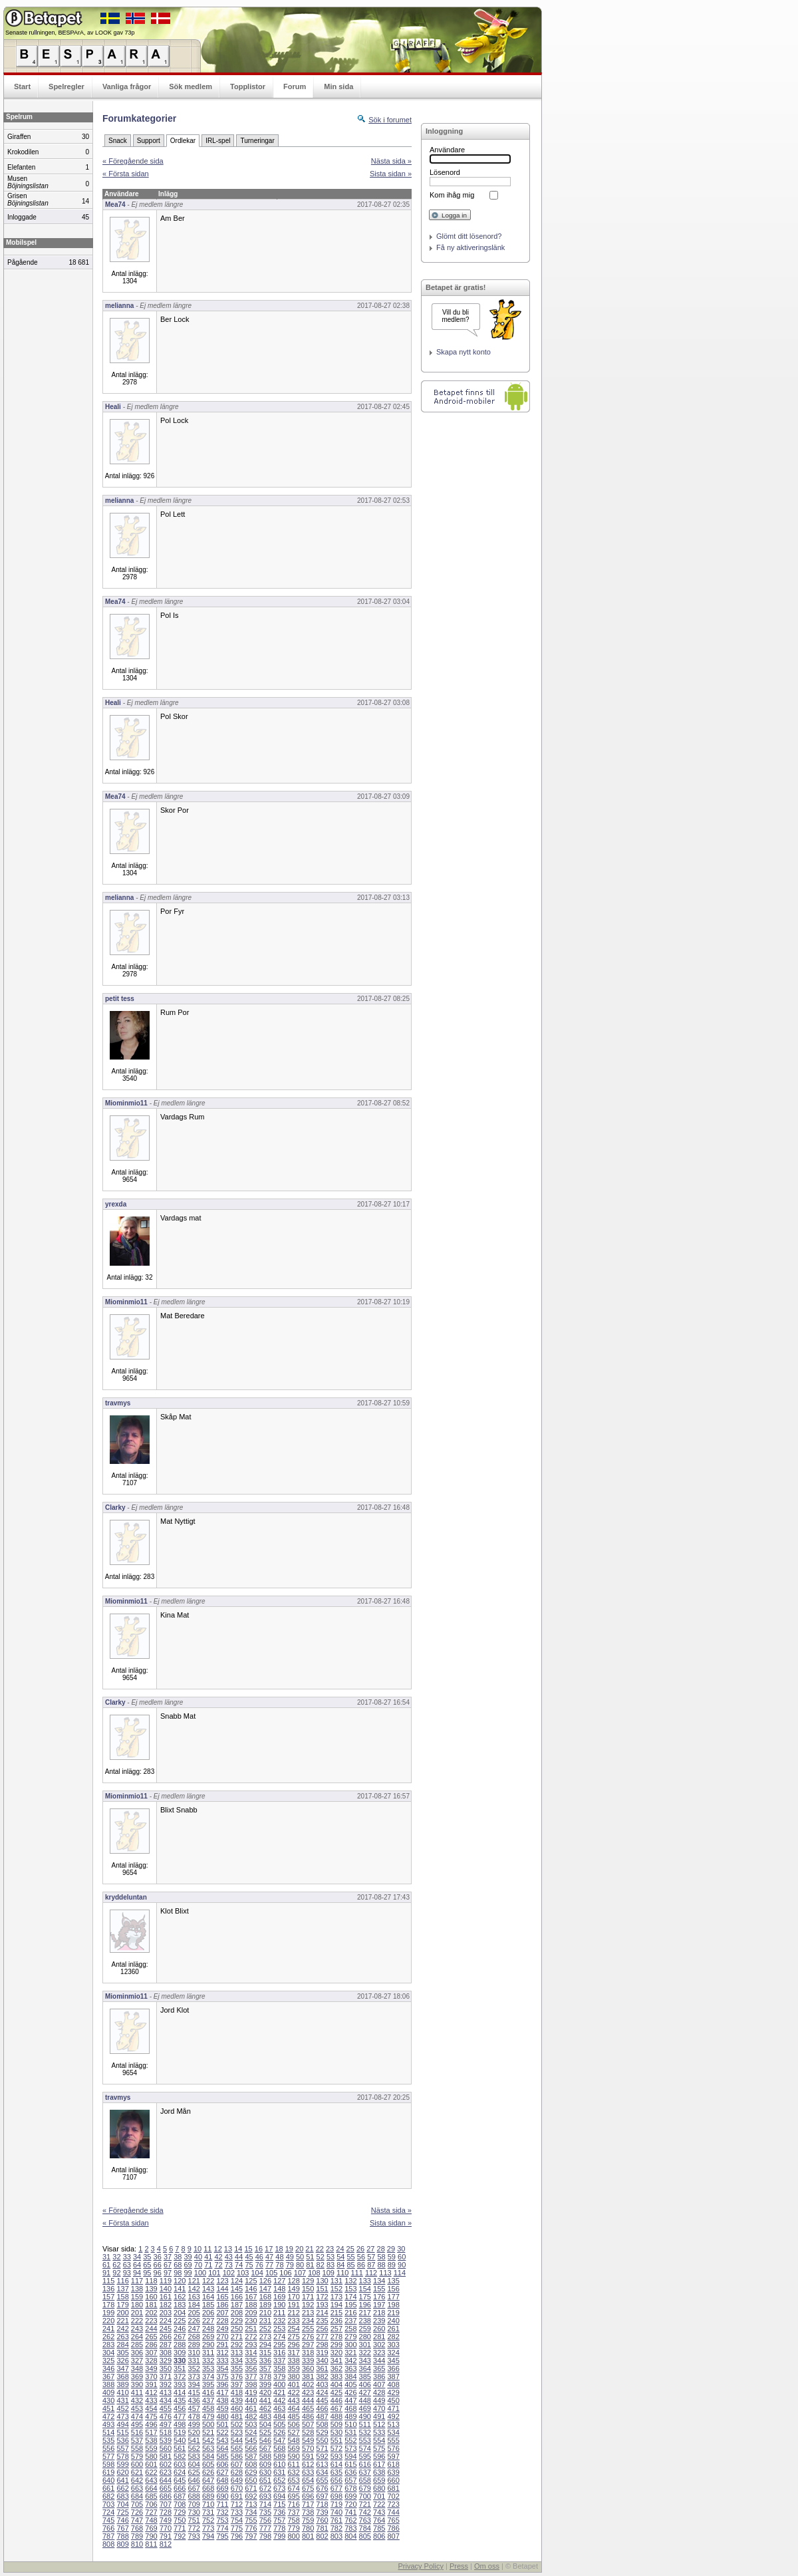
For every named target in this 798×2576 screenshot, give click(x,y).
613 (322, 2464)
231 (265, 2321)
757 (279, 2520)
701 (379, 2496)
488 (336, 2416)
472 (108, 2416)
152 (336, 2289)
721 (365, 2504)
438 (222, 2400)
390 (137, 2384)
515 (122, 2432)
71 (208, 2265)
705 (137, 2504)
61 (106, 2265)
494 (122, 2424)
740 (336, 2512)
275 (293, 2337)
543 (222, 2440)
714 (265, 2504)
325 (108, 2360)
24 (340, 2249)
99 (188, 2273)
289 (194, 2345)
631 (279, 2472)
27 (370, 2249)
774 (222, 2528)
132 (350, 2281)
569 (293, 2448)
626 (208, 2472)
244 (151, 2329)
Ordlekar (183, 140)
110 (342, 2273)
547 (279, 2440)
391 (151, 2384)
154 (365, 2289)
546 (265, 2440)
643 (151, 2480)
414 (180, 2392)
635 (336, 2472)
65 (147, 2265)
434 (166, 2400)
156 (393, 2289)
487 (322, 2416)
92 (116, 2273)
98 (178, 2273)
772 (194, 2528)
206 (208, 2313)
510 (350, 2424)
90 (402, 2265)
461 (251, 2408)
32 (116, 2257)
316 (279, 2353)
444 (308, 2400)
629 (251, 2472)
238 (365, 2321)
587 (251, 2456)
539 (166, 2440)
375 (222, 2376)
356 (251, 2368)
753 (222, 2520)
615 (350, 2464)
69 (188, 2265)
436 (194, 2400)
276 (308, 2337)
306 (137, 2353)
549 (308, 2440)
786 (393, 2528)
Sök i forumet (390, 120)
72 (218, 2265)
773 (208, 2528)
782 (336, 2528)
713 (251, 2504)
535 (108, 2440)
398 (251, 2384)
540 (180, 2440)
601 (151, 2464)
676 (322, 2488)
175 (365, 2297)
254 (293, 2329)
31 (106, 2257)
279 (350, 2337)
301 (365, 2345)
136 (108, 2289)
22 (320, 2249)
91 (106, 2273)
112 (371, 2273)
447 (350, 2400)
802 (322, 2536)
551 (336, 2440)
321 (350, 2353)
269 (208, 2337)
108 (314, 2273)
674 (293, 2488)
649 (237, 2480)
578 (122, 2456)
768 (137, 2528)
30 (401, 2249)
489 (350, 2416)
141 (180, 2289)
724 (108, 2512)
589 (279, 2456)
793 (194, 2536)
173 (336, 2297)
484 (279, 2416)
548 (293, 2440)
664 (151, 2488)
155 (379, 2289)
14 (238, 2249)
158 (122, 2297)
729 (180, 2512)
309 (180, 2353)
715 (279, 2504)
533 (379, 2432)
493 (108, 2424)
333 (222, 2360)
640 (108, 2480)
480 (222, 2416)
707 (166, 2504)
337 (279, 2360)
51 (310, 2257)
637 (365, 2472)
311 (208, 2353)
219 (393, 2313)
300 (350, 2345)
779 (293, 2528)
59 (392, 2257)
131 (336, 2281)
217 (365, 2313)
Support (148, 140)
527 (293, 2432)
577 (108, 2456)
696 (308, 2496)
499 (194, 2424)
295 (279, 2345)
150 (308, 2289)
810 (137, 2544)
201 (137, 2313)
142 (194, 2289)
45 (249, 2257)
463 (279, 2408)
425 (336, 2392)
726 (137, 2512)
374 (208, 2376)
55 (351, 2257)
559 (151, 2448)
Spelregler (66, 86)
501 (222, 2424)
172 (322, 2297)
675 (308, 2488)
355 (237, 2368)
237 (350, 2321)
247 (194, 2329)
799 (279, 2536)
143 (208, 2289)
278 (336, 2337)
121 (194, 2281)
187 (237, 2305)
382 (322, 2376)
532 (365, 2432)
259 (365, 2329)
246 (180, 2329)
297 (308, 2345)
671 (251, 2488)
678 (350, 2488)
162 (180, 2297)
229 (237, 2321)
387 (393, 2376)
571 (322, 2448)
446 (336, 2400)
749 (166, 2520)
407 (379, 2384)
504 (265, 2424)
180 (137, 2305)
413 (166, 2392)
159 (137, 2297)
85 (351, 2265)
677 (336, 2488)
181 (151, 2305)
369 (137, 2376)
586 (237, 2456)
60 (402, 2257)
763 (365, 2520)
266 (166, 2337)
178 (108, 2305)
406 (365, 2384)
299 (336, 2345)
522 (222, 2432)
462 (265, 2408)
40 (198, 2257)
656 (336, 2480)
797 (251, 2536)
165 (222, 2297)
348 (137, 2368)
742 (365, 2512)
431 (122, 2400)
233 (293, 2321)
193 (322, 2305)
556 (108, 2448)
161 (166, 2297)
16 (259, 2249)
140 (166, 2289)
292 (237, 2345)
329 (166, 2360)
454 (151, 2408)
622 (151, 2472)
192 (308, 2305)
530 (336, 2432)
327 (137, 2360)
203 (166, 2313)
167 (251, 2297)
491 (379, 2416)
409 (108, 2392)
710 (208, 2504)
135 (393, 2281)
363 (350, 2368)
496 (151, 2424)
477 (180, 2416)
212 (293, 2313)
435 (180, 2400)
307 (151, 2353)
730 (194, 2512)
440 (251, 2400)
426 (350, 2392)
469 (365, 2408)
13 (228, 2249)
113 (385, 2273)
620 (122, 2472)
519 (180, 2432)
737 (293, 2512)
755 (251, 2520)
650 (251, 2480)
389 (122, 2384)
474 (137, 2416)
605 (208, 2464)
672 (265, 2488)
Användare (447, 150)
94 (137, 2273)
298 (322, 2345)
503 (251, 2424)
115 (108, 2281)
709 (194, 2504)
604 (194, 2464)
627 (222, 2472)
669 (222, 2488)
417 (222, 2392)
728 (166, 2512)
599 (122, 2464)
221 (122, 2321)
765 (393, 2520)
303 (393, 2345)
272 (251, 2337)
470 (379, 2408)
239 (379, 2321)
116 (122, 2281)
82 (321, 2265)
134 (379, 2281)
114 (400, 2273)
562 (194, 2448)
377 (251, 2376)
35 (147, 2257)
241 (108, 2329)
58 (381, 2257)
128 (293, 2281)
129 (308, 2281)
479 (208, 2416)
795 (222, 2536)
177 (393, 2297)
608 (251, 2464)
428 (379, 2392)
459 (222, 2408)
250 (237, 2329)
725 (122, 2512)
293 (251, 2345)
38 (178, 2257)
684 (137, 2496)
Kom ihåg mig (452, 195)
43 (229, 2257)
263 (122, 2337)
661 (108, 2488)
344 (379, 2360)
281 (379, 2337)
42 (218, 2257)
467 (336, 2408)
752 (208, 2520)
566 (251, 2448)
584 (208, 2456)
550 (322, 2440)
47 (269, 2257)
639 (393, 2472)
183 (180, 2305)
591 (308, 2456)
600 (137, 2464)
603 (180, 2464)
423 (308, 2392)
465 (308, 2408)
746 (122, 2520)
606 (222, 2464)
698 (336, 2496)
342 (350, 2360)
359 (293, 2368)
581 (166, 2456)
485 (293, 2416)
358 (279, 2368)
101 (214, 2273)
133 (365, 2281)
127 (279, 2281)
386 (379, 2376)
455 (166, 2408)
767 (122, 2528)
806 (379, 2536)
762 (350, 2520)
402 (308, 2384)
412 (151, 2392)
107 (300, 2273)
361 (322, 2368)
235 (322, 2321)
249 (222, 2329)
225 (180, 2321)
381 (308, 2376)
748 (151, 2520)
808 (108, 2544)
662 (122, 2488)
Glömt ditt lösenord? (468, 236)
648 (222, 2480)
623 (166, 2472)
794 (208, 2536)
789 (137, 2536)
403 (322, 2384)
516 (137, 2432)
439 (237, 2400)
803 (336, 2536)
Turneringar (257, 140)
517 (151, 2432)
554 (379, 2440)
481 (237, 2416)
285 (137, 2345)
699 (350, 2496)
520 (194, 2432)
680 (379, 2488)
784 (365, 2528)
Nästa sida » (391, 161)
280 (365, 2337)
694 (279, 2496)
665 (166, 2488)
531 (350, 2432)
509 (336, 2424)
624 (180, 2472)
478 (194, 2416)
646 (194, 2480)
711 (222, 2504)
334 (237, 2360)
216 (350, 2313)
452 (122, 2408)
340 (322, 2360)
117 (137, 2281)
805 (365, 2536)
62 (116, 2265)
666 (180, 2488)
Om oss (486, 2566)
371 (166, 2376)
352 (194, 2368)
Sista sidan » (391, 174)
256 (322, 2329)
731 (208, 2512)
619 (108, 2472)
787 (108, 2536)
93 (127, 2273)
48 (279, 2257)
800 (293, 2536)
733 (237, 2512)
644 (166, 2480)
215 (336, 2313)
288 (180, 2345)
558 (137, 2448)
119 (166, 2281)
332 (208, 2360)
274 (279, 2337)
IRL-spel (217, 140)
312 (222, 2353)
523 (237, 2432)
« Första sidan (125, 174)
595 (365, 2456)
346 (108, 2368)
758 (293, 2520)
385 (365, 2376)
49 (290, 2257)
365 (379, 2368)
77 (269, 2265)
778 (279, 2528)
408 (393, 2384)
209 (251, 2313)
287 (166, 2345)
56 (361, 2257)
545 (251, 2440)
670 (237, 2488)
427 (365, 2392)
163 (194, 2297)
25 (350, 2249)
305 (122, 2353)
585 (222, 2456)
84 (340, 2265)
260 (379, 2329)
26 (360, 2249)
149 (293, 2289)
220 (108, 2321)
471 (393, 2408)
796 (237, 2536)
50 (300, 2257)
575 (379, 2448)
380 (293, 2376)
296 (293, 2345)
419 (251, 2392)
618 (393, 2464)
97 (168, 2273)
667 (194, 2488)
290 (208, 2345)
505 (279, 2424)
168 (265, 2297)
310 (194, 2353)
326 (122, 2360)
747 (137, 2520)
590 (293, 2456)
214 (322, 2313)
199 (108, 2313)
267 (180, 2337)
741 (350, 2512)
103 (243, 2273)
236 (336, 2321)
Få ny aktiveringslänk (470, 247)
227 (208, 2321)
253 (279, 2329)
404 (336, 2384)
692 (251, 2496)
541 (194, 2440)
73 (229, 2265)
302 (379, 2345)
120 (180, 2281)
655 (322, 2480)
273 (265, 2337)
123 (222, 2281)
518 (166, 2432)
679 (365, 2488)
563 (208, 2448)
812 (166, 2544)
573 (350, 2448)
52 (321, 2257)
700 (365, 2496)
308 (166, 2353)
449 (379, 2400)
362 (336, 2368)
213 (308, 2313)
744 (393, 2512)
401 (293, 2384)
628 (237, 2472)
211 (279, 2313)
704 (122, 2504)
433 (151, 2400)
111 (356, 2273)
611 (293, 2464)
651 (265, 2480)
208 (237, 2313)
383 (336, 2376)
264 (137, 2337)
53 (330, 2257)
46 (259, 2257)
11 (207, 2249)
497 (166, 2424)
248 (208, 2329)
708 (180, 2504)
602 (166, 2464)
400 (279, 2384)
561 (180, 2448)
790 (151, 2536)
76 (259, 2265)
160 (151, 2297)
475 (151, 2416)
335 (251, 2360)
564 (222, 2448)
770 (166, 2528)
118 (151, 2281)
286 (151, 2345)
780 (308, 2528)
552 (350, 2440)
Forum (294, 86)
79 (290, 2265)
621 (137, 2472)
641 (122, 2480)
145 (237, 2289)
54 (340, 2257)
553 (365, 2440)
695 (293, 2496)
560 (166, 2448)
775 (237, 2528)
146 (251, 2289)
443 (293, 2400)
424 (322, 2392)
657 (350, 2480)
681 (393, 2488)
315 (265, 2353)
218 (379, 2313)
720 (350, 2504)
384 (350, 2376)
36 (158, 2257)
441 (265, 2400)
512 (379, 2424)
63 (127, 2265)
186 (222, 2305)
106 (285, 2273)
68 (178, 2265)
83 (330, 2265)
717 (308, 2504)
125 (251, 2281)
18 (279, 2249)
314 (251, 2353)
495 (137, 2424)
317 (293, 2353)
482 (251, 2416)
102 (229, 2273)
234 (308, 2321)
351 (180, 2368)
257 (336, 2329)
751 (194, 2520)
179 (122, 2305)
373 (194, 2376)
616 (365, 2464)
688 (194, 2496)
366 (393, 2368)
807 (393, 2536)
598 (108, 2464)
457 (194, 2408)
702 (393, 2496)
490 (365, 2416)
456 (180, 2408)
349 (151, 2368)
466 (322, 2408)
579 (137, 2456)
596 (379, 2456)
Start (22, 86)
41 (208, 2257)
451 (108, 2408)
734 (251, 2512)
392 (166, 2384)
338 (293, 2360)
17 (269, 2249)
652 (279, 2480)
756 (265, 2520)
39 (188, 2257)
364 (365, 2368)
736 (279, 2512)
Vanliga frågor (126, 86)
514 (108, 2432)
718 (322, 2504)
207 (222, 2313)
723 (393, 2504)
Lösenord (445, 172)
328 (151, 2360)
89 (392, 2265)
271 (237, 2337)
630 (265, 2472)
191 (293, 2305)
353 (208, 2368)
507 (308, 2424)
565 (237, 2448)
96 (158, 2273)
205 (194, 2313)
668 (208, 2488)
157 (108, 2297)
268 (194, 2337)
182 (166, 2305)
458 (208, 2408)
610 (279, 2464)
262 (108, 2337)
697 (322, 2496)
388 (108, 2384)
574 (365, 2448)
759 (308, 2520)
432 (137, 2400)
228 (222, 2321)
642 (137, 2480)
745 (108, 2520)
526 (279, 2432)
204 (180, 2313)
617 (379, 2464)
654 (308, 2480)
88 (381, 2265)
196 (365, 2305)
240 (393, 2321)
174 (350, 2297)
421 (279, 2392)
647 (208, 2480)
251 (251, 2329)
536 (122, 2440)
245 (166, 2329)
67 (168, 2265)
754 (237, 2520)
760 (322, 2520)
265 (151, 2337)
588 (265, 2456)
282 (393, 2337)
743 (379, 2512)
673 (279, 2488)
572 (336, 2448)
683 (122, 2496)
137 (122, 2289)
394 (194, 2384)
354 (222, 2368)
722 (379, 2504)
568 (279, 2448)
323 (379, 2353)
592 (322, 2456)
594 (350, 2456)
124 (237, 2281)
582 (180, 2456)
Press (459, 2566)
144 (222, 2289)
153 (350, 2289)
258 (350, 2329)
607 (237, 2464)
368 (122, 2376)
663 (137, 2488)
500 (208, 2424)
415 (194, 2392)
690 (222, 2496)
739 (322, 2512)
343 (365, 2360)
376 (237, 2376)
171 (308, 2297)
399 (265, 2384)
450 (393, 2400)
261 (393, 2329)
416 (208, 2392)
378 (265, 2376)
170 (293, 2297)
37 (168, 2257)
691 (237, 2496)
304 (108, 2353)
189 (265, 2305)
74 (239, 2265)
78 (279, 2265)
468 (350, 2408)
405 (350, 2384)
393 (180, 2384)
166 (237, 2297)
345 (393, 2360)
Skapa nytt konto (463, 352)
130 (322, 2281)
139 (151, 2289)
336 (265, 2360)
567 (265, 2448)
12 (218, 2249)
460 (237, 2408)
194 (336, 2305)
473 (122, 2416)
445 (322, 2400)
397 (237, 2384)
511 (365, 2424)
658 (365, 2480)
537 (137, 2440)
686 (166, 2496)
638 (379, 2472)
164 (208, 2297)
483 (265, 2416)
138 (137, 2289)
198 (393, 2305)
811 (151, 2544)
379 (279, 2376)
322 (365, 2353)
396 (222, 2384)
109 (328, 2273)
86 (361, 2265)
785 (379, 2528)
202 (151, 2313)
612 (308, 2464)
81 (310, 2265)
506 (293, 2424)
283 (108, 2345)
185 (208, 2305)
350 (166, 2368)
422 (293, 2392)
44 (239, 2257)
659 (379, 2480)
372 (180, 2376)
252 (265, 2329)
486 (308, 2416)
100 (200, 2273)
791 (166, 2536)
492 (393, 2416)
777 (265, 2528)
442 (279, 2400)
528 (308, 2432)
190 (279, 2305)
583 (194, 2456)
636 (350, 2472)
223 (151, 2321)
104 (257, 2273)
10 (197, 2249)
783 (350, 2528)
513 (393, 2424)
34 (137, 2257)
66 (158, 2265)
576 (393, 2448)
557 (122, 2448)
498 (180, 2424)
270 (222, 2337)
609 (265, 2464)
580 (151, 2456)
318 (308, 2353)
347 (122, 2368)
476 (166, 2416)
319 (322, 2353)
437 (208, 2400)
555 (393, 2440)
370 (151, 2376)
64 (137, 2265)
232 (279, 2321)
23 (330, 2249)
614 (336, 2464)
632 (293, 2472)
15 (248, 2249)
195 (350, 2305)
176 (379, 2297)
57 (371, 2257)
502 (237, 2424)
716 (293, 2504)
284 (122, 2345)
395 (208, 2384)
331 (194, 2360)
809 (122, 2544)
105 (271, 2273)
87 (371, 2265)
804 (350, 2536)
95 (147, 2273)
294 (265, 2345)
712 (237, 2504)
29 (391, 2249)
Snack (117, 140)
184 (194, 2305)
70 (198, 2265)
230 (251, 2321)
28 (381, 2249)
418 (237, 2392)
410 (122, 2392)
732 (222, 2512)
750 (180, 2520)
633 (308, 2472)
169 (279, 2297)
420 (265, 2392)
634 (322, 2472)
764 (379, 2520)
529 (322, 2432)
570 (308, 2448)
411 (137, 2392)
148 (279, 2289)
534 (393, 2432)
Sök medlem (190, 86)
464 (293, 2408)
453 (137, 2408)
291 (222, 2345)
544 (237, 2440)
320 (336, 2353)
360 (308, 2368)
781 (322, 2528)
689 (208, 2496)
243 (137, 2329)
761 (336, 2520)
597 (393, 2456)
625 (194, 2472)
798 (265, 2536)
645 (180, 2480)
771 (180, 2528)
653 (293, 2480)
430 (108, 2400)
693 (265, 2496)
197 (379, 2305)
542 (208, 2440)
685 (151, 2496)
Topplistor (247, 86)
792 (180, 2536)
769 (151, 2528)
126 (265, 2281)
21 (309, 2249)
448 (365, 2400)
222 (137, 2321)
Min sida (338, 86)
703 (108, 2504)
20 (299, 2249)
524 (251, 2432)
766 (108, 2528)
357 (265, 2368)
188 (251, 2305)
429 (393, 2392)
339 (308, 2360)
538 (151, 2440)
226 (194, 2321)
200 (122, 2313)
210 (265, 2313)
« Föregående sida (133, 161)
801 (308, 2536)
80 (300, 2265)
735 (265, 2512)
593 (336, 2456)
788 (122, 2536)
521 (208, 2432)
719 (336, 2504)
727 (151, 2512)
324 (393, 2353)
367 (108, 2376)
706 (151, 2504)
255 (308, 2329)
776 (251, 2528)
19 (289, 2249)
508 (322, 2424)
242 (122, 2329)
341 (336, 2360)
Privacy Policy (420, 2566)
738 (308, 2512)
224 (166, 2321)
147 (265, 2289)
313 (237, 2353)
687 (180, 2496)
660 (393, 2480)
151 (322, 2289)
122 (208, 2281)
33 (127, 2257)
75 (249, 2265)
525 (265, 2432)
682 (108, 2496)
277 (322, 2337)
